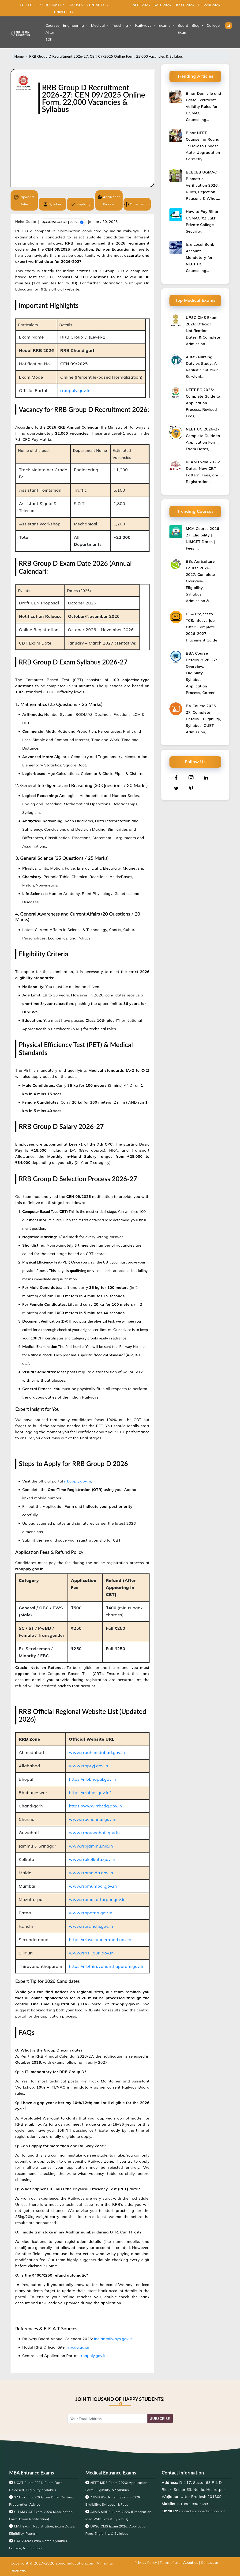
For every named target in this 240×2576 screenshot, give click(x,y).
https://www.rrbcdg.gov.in (95, 1806)
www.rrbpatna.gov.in (90, 1913)
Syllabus (52, 204)
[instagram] (191, 777)
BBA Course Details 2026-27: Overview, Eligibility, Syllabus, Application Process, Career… (202, 673)
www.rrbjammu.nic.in (91, 1846)
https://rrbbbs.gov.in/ (90, 1792)
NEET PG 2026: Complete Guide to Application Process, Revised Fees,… (203, 402)
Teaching (120, 25)
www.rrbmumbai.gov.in (93, 1886)
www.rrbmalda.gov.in (91, 1872)
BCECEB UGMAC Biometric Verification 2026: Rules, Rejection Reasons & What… (203, 185)
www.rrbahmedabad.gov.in (97, 1752)
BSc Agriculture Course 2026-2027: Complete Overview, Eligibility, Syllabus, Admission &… (200, 581)
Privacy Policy (145, 2562)
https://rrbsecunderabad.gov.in (100, 1939)
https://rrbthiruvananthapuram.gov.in (106, 1966)
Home (19, 56)
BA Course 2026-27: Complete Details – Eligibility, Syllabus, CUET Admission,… (203, 718)
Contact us (209, 2562)
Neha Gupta (25, 221)
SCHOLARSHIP (52, 5)
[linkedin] (205, 777)
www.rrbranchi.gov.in (91, 1926)
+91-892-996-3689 (192, 2504)
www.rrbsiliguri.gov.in (91, 1953)
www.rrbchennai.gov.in (92, 1819)
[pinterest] (191, 788)
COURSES (75, 5)
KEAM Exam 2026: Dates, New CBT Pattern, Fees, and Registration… (203, 472)
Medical (98, 25)
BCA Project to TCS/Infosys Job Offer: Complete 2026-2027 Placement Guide (201, 626)
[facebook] (176, 777)
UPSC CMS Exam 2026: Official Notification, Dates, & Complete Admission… (203, 330)
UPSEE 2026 (184, 5)
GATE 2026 (162, 5)
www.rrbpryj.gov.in (88, 1766)
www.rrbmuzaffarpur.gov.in (97, 1899)
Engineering (74, 25)
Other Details (137, 204)
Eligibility (80, 204)
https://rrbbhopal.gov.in (92, 1779)
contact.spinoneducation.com (202, 2511)
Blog (196, 25)
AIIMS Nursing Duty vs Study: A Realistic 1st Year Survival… (202, 367)
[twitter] (176, 788)
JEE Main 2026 (209, 5)
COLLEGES (28, 5)
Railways (143, 25)
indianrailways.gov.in (113, 2338)
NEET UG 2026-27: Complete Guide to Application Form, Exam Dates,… (203, 439)
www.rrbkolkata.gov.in (92, 1859)
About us (190, 2562)
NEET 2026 (141, 5)
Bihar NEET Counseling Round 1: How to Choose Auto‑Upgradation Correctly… (203, 145)
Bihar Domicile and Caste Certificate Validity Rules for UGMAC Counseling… (203, 106)
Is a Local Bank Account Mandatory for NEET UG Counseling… (200, 257)
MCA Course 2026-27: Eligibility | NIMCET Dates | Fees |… (203, 538)
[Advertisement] (94, 148)
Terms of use (170, 2562)
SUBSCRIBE (160, 2418)
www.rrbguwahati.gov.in (94, 1832)
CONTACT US (97, 5)
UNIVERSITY (63, 12)
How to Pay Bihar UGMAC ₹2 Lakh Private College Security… (202, 221)
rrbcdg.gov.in (78, 2347)
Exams (164, 25)
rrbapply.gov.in (75, 390)
